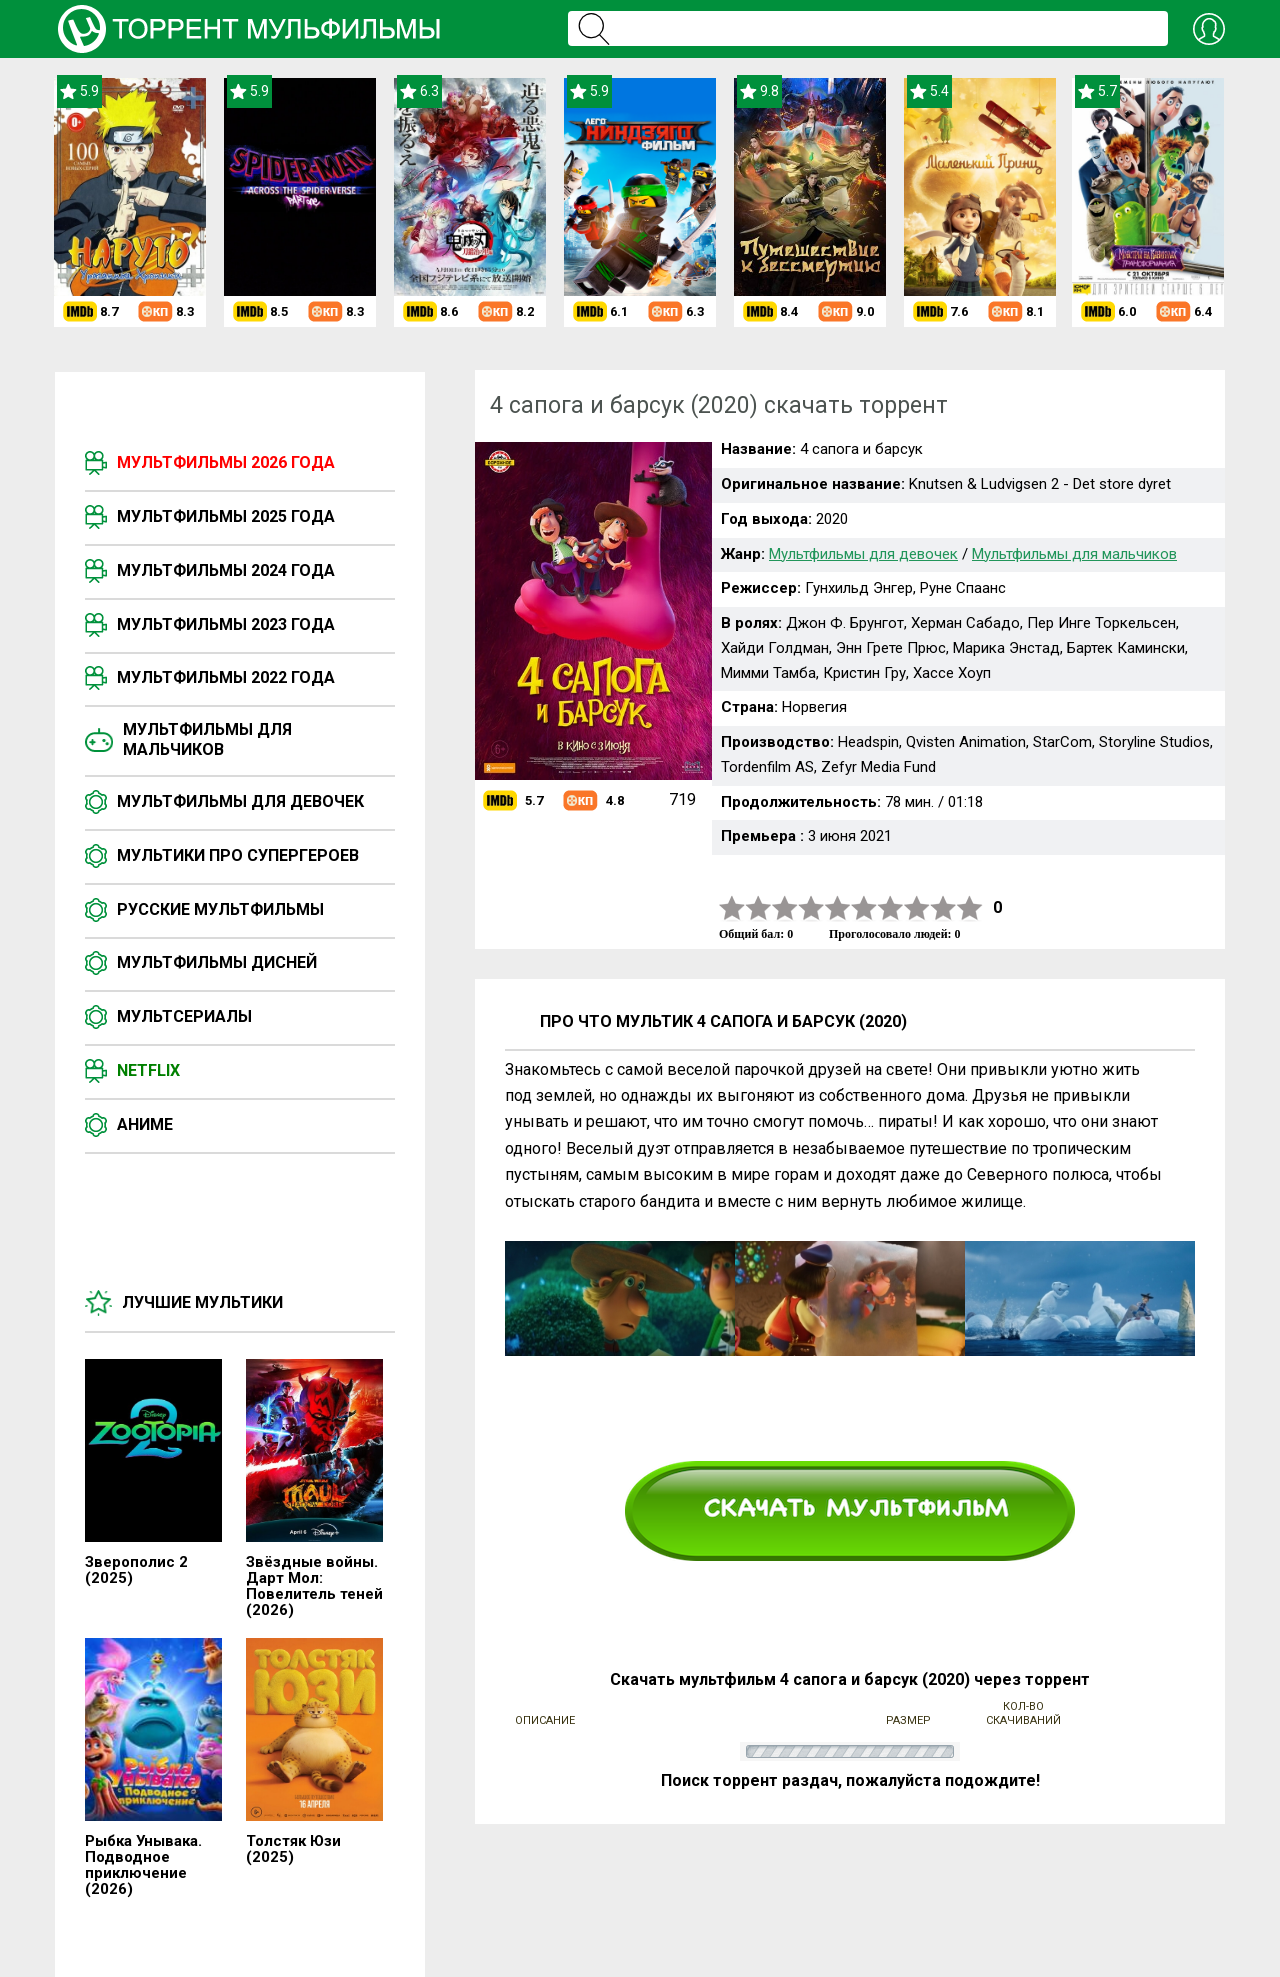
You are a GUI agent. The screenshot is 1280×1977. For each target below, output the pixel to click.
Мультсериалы (184, 1016)
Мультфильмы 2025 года (226, 516)
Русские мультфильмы (220, 909)
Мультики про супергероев (238, 855)
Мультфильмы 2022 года (226, 677)
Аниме (145, 1124)
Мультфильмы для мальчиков (207, 739)
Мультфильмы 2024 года (226, 570)
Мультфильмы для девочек (240, 801)
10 (970, 908)
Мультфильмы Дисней (217, 962)
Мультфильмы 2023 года (226, 624)
